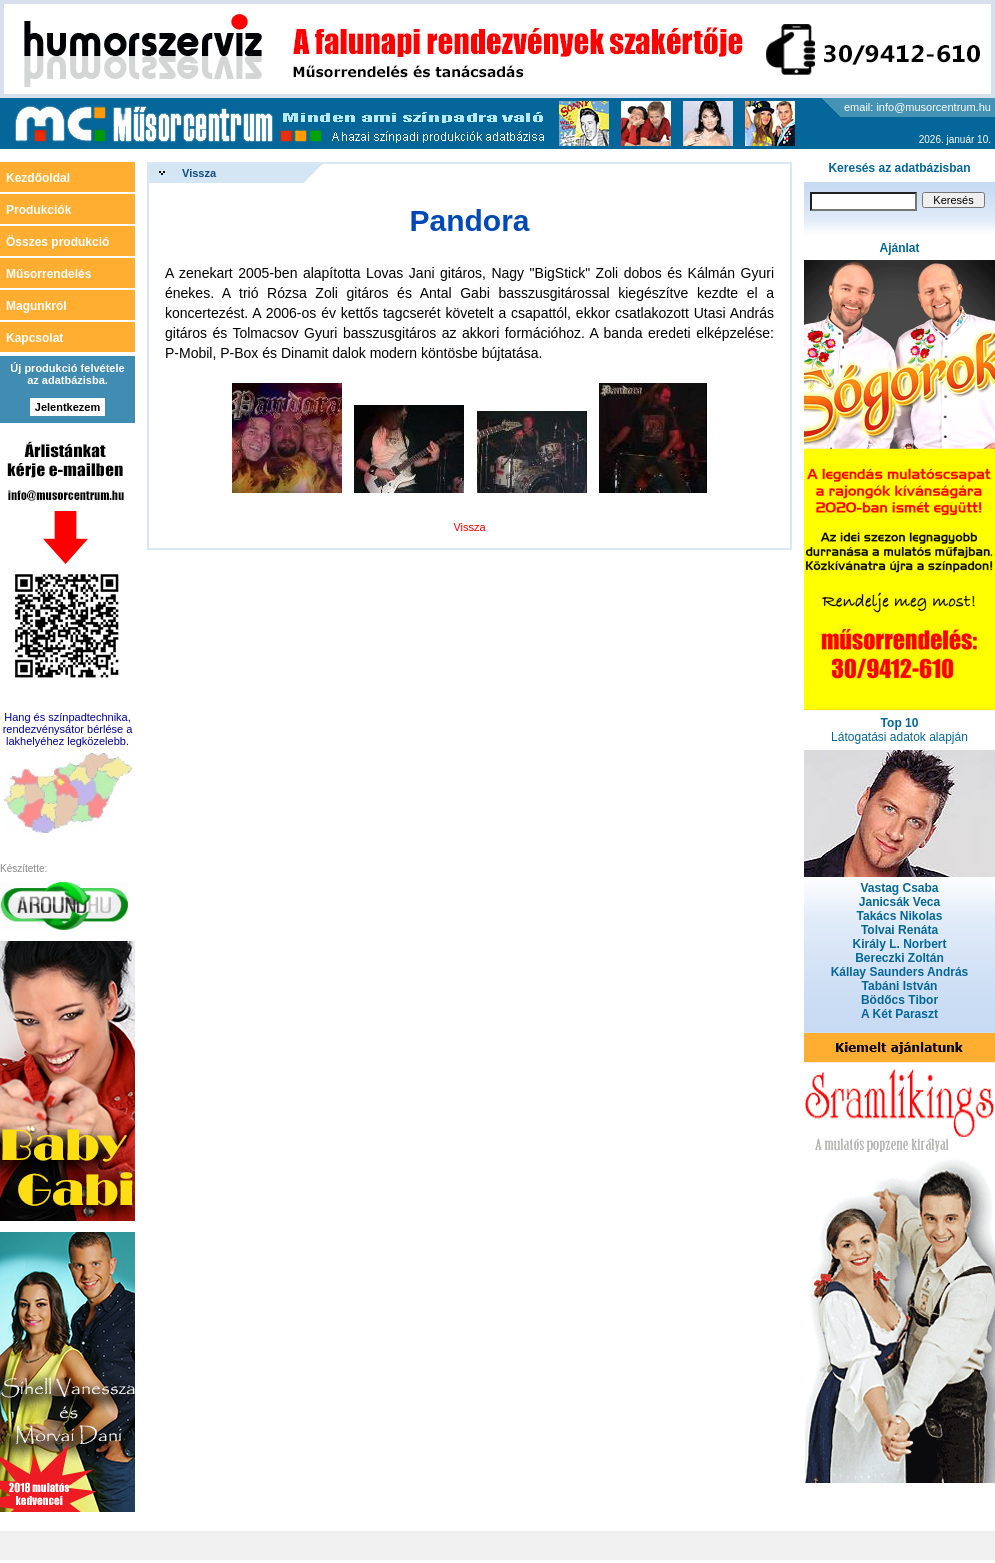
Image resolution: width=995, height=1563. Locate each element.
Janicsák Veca (899, 902)
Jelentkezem (67, 407)
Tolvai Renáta (899, 930)
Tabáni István (900, 986)
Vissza (199, 173)
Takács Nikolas (900, 916)
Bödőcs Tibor (899, 1000)
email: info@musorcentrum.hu (917, 107)
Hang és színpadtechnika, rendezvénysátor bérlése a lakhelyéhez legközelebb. (68, 729)
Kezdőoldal (38, 178)
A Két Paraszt (899, 1014)
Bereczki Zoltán (899, 958)
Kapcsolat (34, 338)
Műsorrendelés (48, 274)
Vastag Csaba (899, 888)
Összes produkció (57, 242)
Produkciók (38, 210)
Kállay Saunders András (900, 972)
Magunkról (36, 306)
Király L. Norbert (899, 944)
